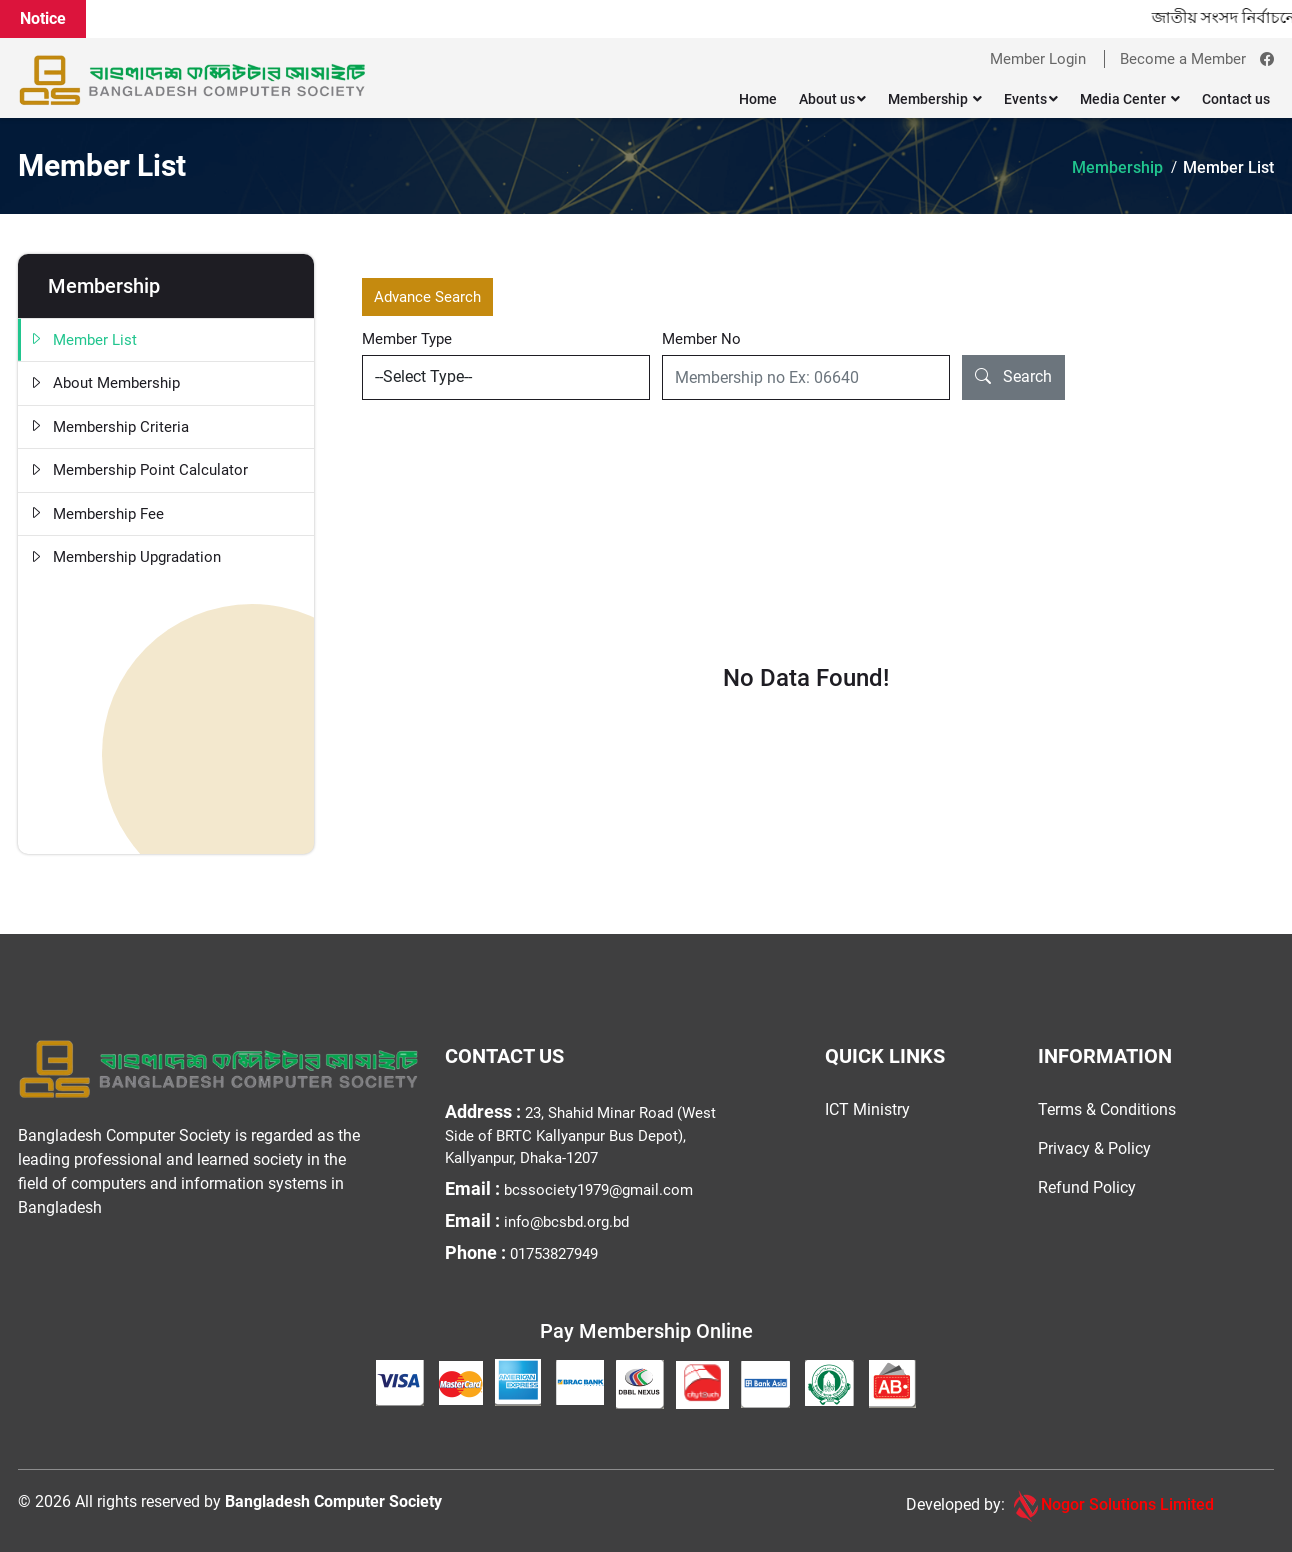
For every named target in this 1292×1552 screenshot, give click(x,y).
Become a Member (1183, 59)
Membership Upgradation (124, 557)
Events (1031, 99)
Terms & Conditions (1107, 1109)
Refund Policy (1087, 1187)
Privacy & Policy (1094, 1148)
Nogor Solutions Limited (1111, 1506)
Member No (701, 339)
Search (1013, 377)
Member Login (1038, 59)
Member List (1228, 167)
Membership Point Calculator (138, 470)
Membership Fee (96, 514)
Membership (935, 99)
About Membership (104, 383)
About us (832, 99)
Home (758, 99)
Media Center (1130, 99)
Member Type (407, 339)
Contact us (1236, 99)
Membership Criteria (108, 427)
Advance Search (427, 297)
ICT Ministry (867, 1109)
